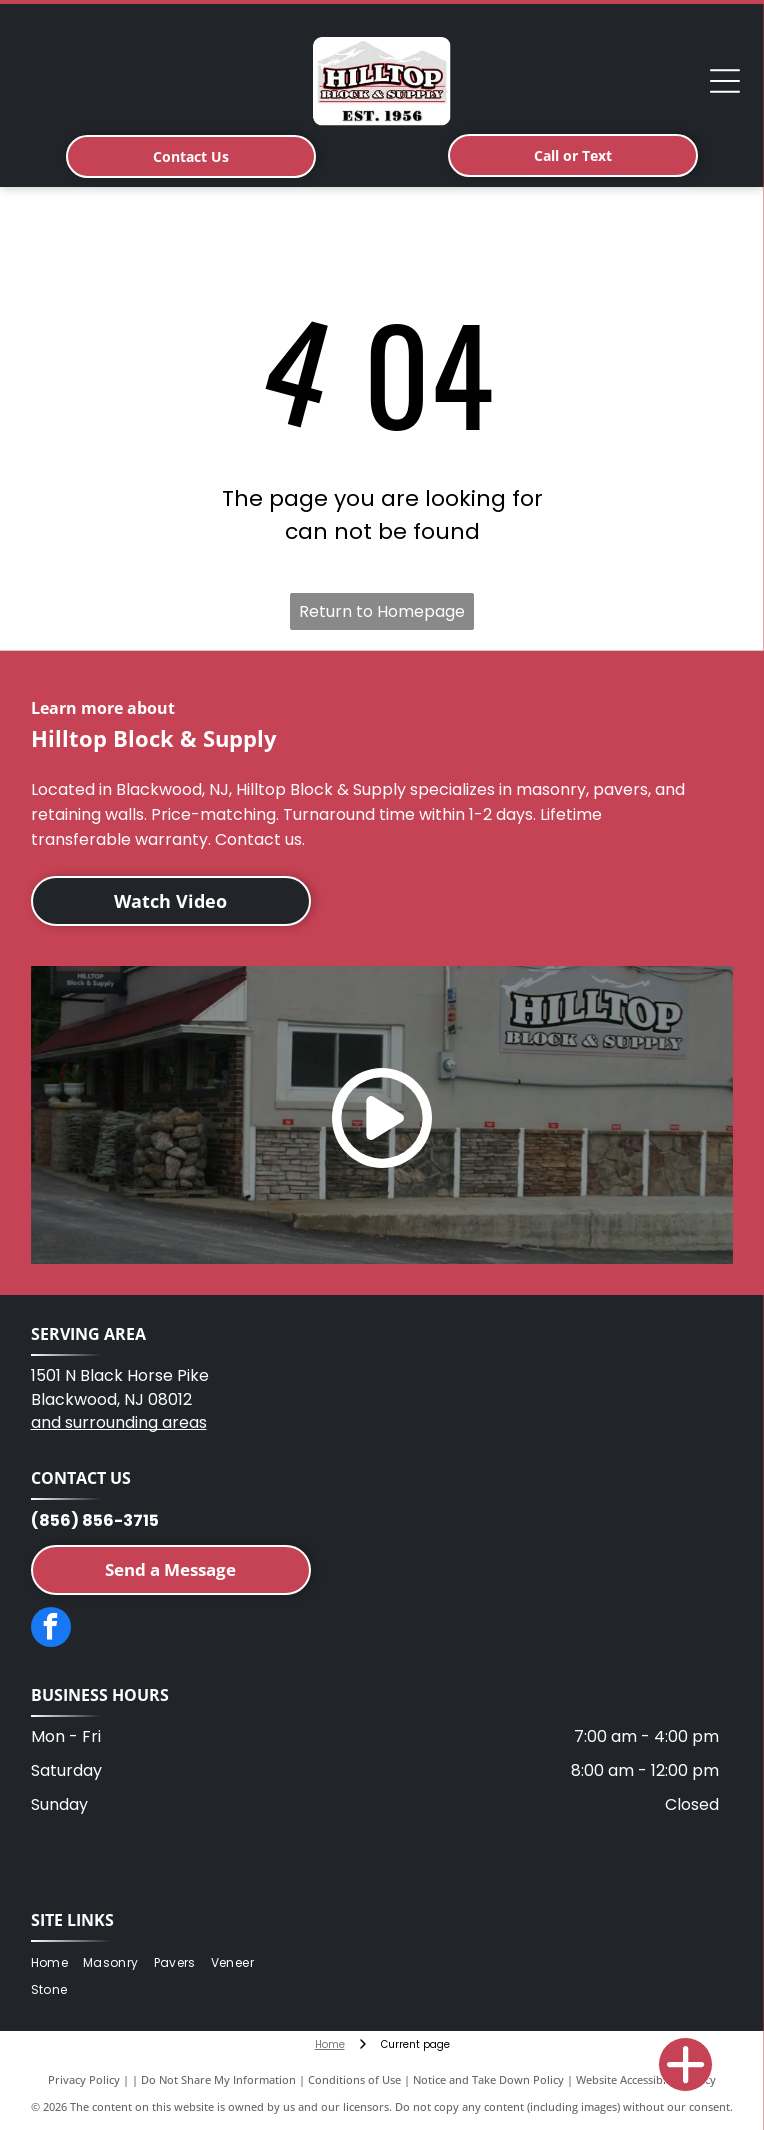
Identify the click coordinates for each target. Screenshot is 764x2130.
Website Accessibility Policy (646, 2079)
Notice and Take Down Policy (488, 2079)
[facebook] (51, 1629)
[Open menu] (725, 81)
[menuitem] (57, 1963)
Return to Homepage (382, 611)
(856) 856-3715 (95, 1520)
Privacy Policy (84, 2079)
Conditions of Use (354, 2079)
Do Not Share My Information (218, 2079)
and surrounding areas (119, 1422)
